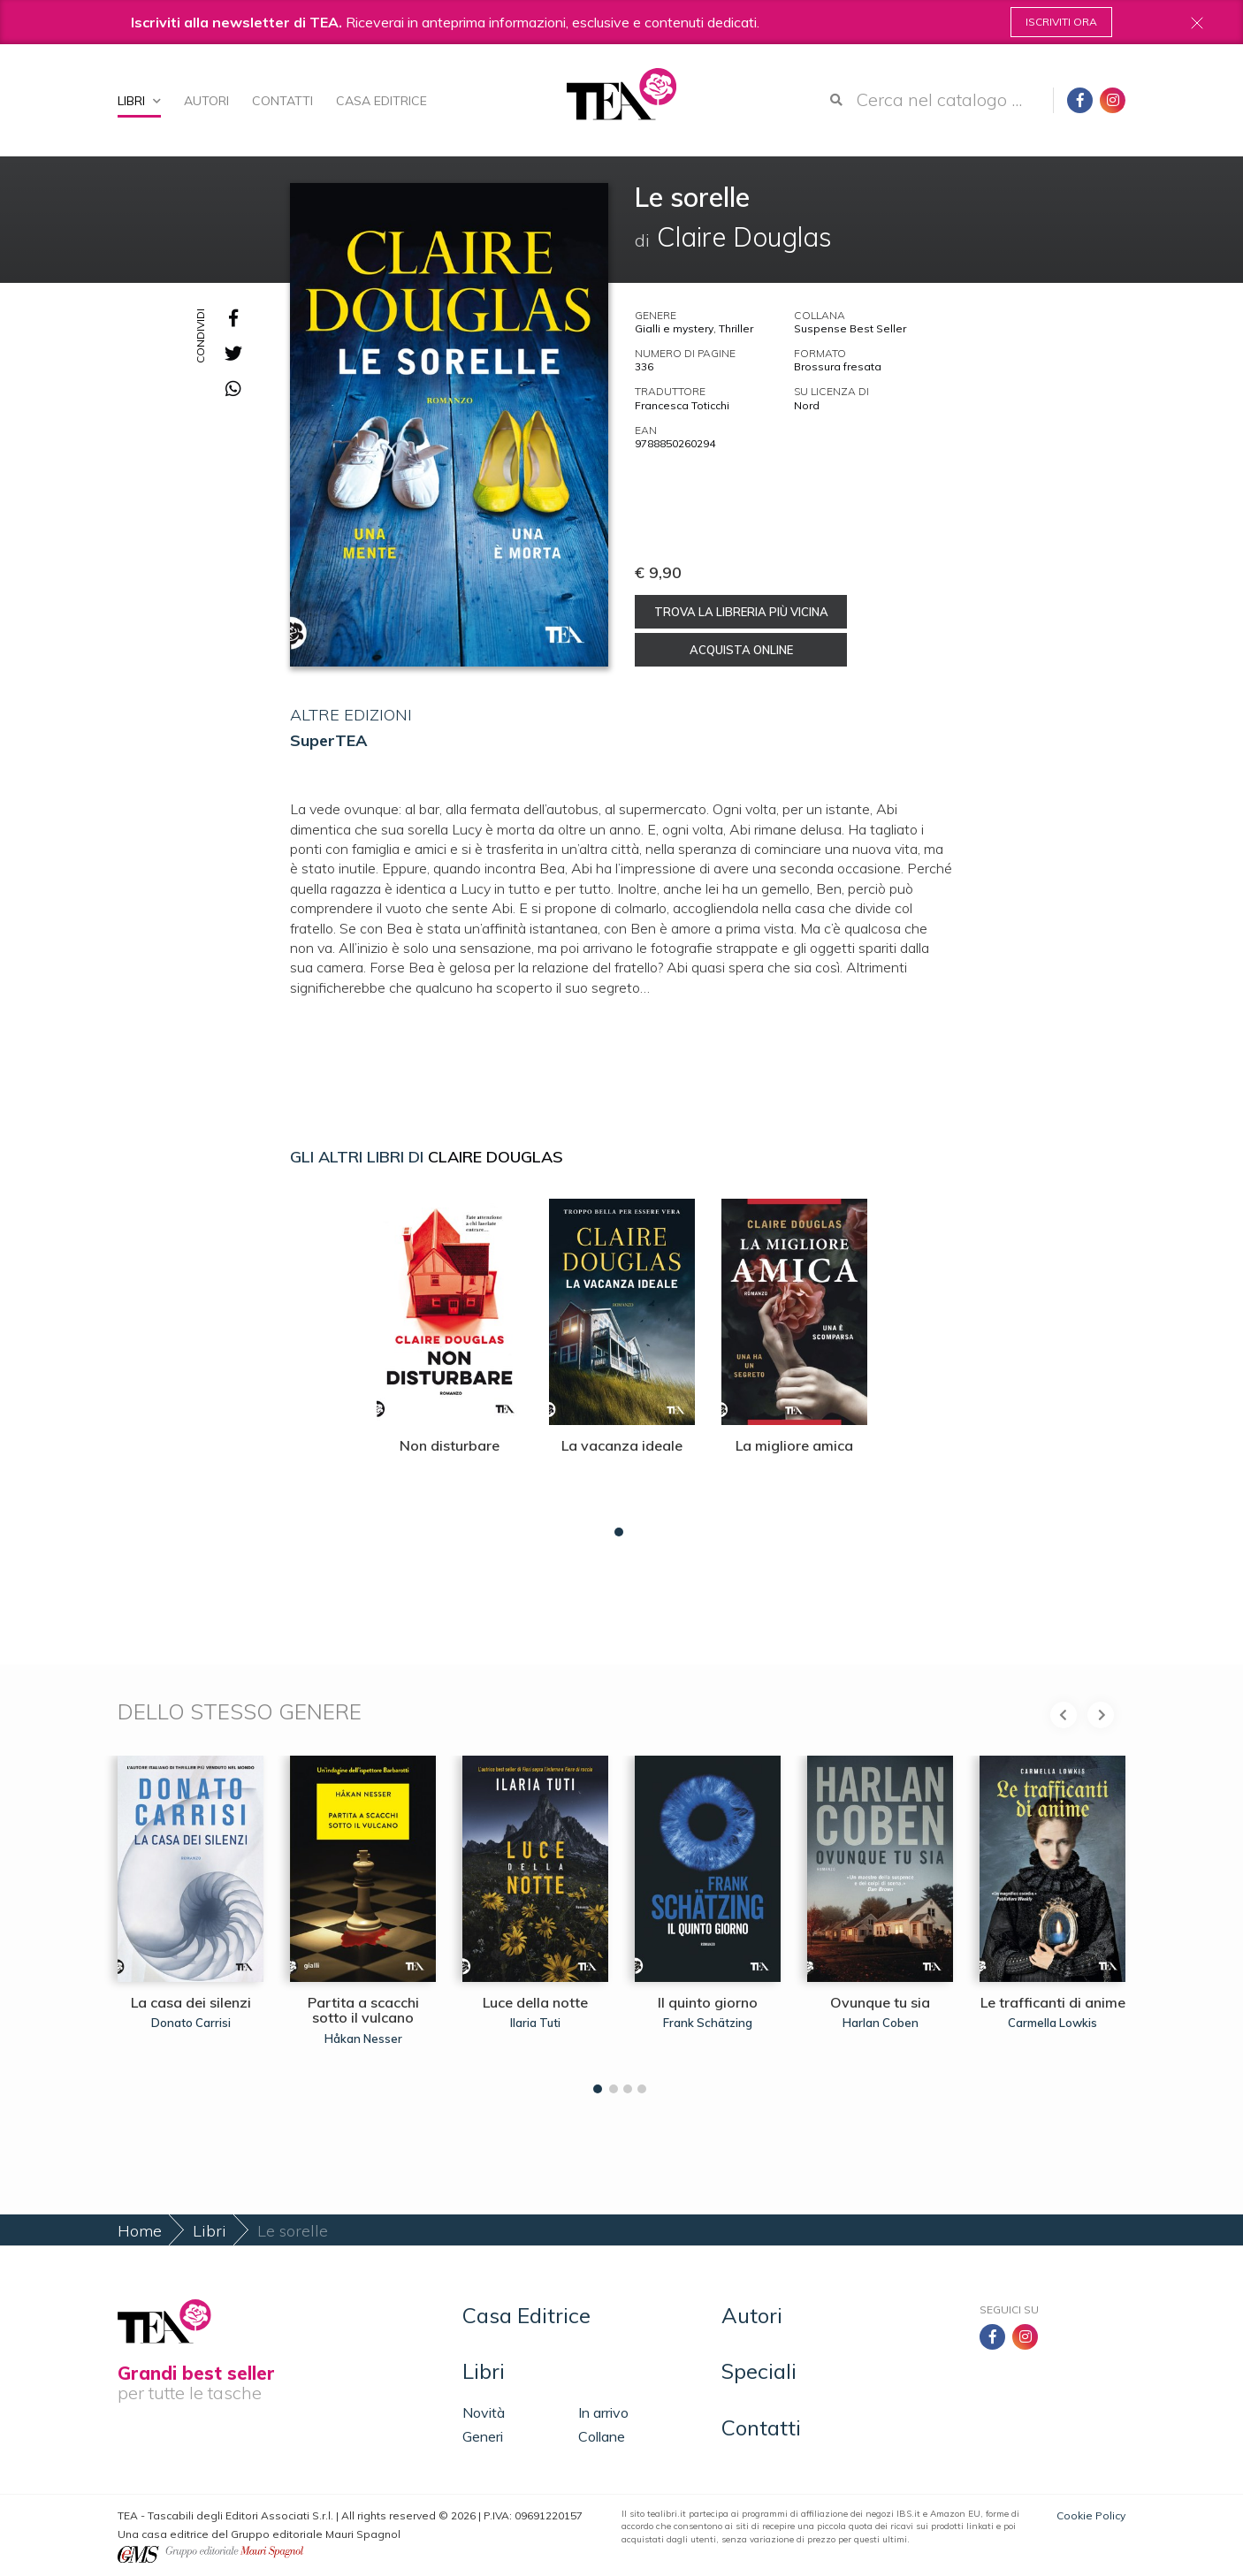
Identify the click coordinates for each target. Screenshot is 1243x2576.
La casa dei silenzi (191, 2002)
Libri (139, 101)
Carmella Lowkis (1052, 2023)
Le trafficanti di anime (1052, 2002)
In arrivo (603, 2412)
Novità (483, 2412)
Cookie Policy (1090, 2515)
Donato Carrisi (191, 2023)
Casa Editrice (381, 101)
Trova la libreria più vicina (741, 612)
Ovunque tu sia (880, 2002)
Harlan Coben (881, 2023)
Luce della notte (535, 2002)
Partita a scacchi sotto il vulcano (363, 2010)
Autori (206, 101)
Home (140, 2231)
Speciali (759, 2371)
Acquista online (741, 650)
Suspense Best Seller (850, 328)
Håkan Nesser (363, 2038)
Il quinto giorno (708, 2002)
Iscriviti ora (1061, 21)
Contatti (282, 101)
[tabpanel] (449, 1363)
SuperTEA (328, 740)
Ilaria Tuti (535, 2023)
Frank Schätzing (707, 2023)
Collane (601, 2436)
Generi (482, 2436)
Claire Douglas (495, 1157)
